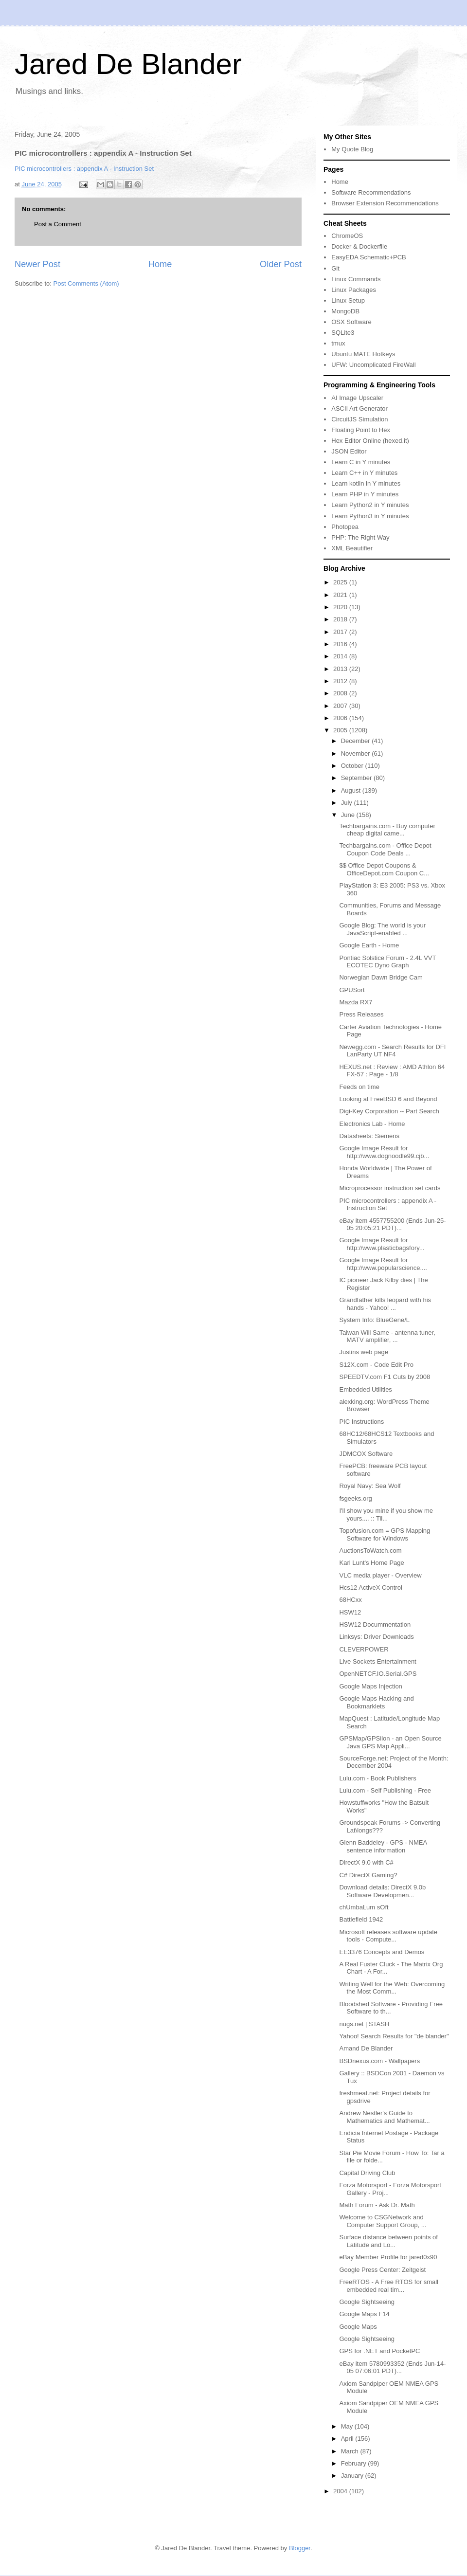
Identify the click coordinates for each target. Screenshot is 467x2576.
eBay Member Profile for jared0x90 (388, 2257)
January (353, 2475)
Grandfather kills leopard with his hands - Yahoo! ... (385, 1303)
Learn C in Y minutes (360, 462)
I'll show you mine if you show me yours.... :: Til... (386, 1514)
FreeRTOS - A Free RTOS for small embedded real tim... (388, 2285)
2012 (341, 681)
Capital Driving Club (367, 2173)
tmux (338, 343)
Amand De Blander (366, 2048)
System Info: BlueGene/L (374, 1320)
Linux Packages (353, 289)
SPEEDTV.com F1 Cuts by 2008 (384, 1376)
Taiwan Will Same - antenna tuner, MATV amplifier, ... (387, 1336)
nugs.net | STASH (364, 2024)
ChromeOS (347, 235)
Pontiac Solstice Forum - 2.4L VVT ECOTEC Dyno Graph (387, 961)
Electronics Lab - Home (372, 1123)
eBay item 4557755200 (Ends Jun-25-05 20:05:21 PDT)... (392, 1224)
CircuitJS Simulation (359, 419)
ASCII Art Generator (359, 408)
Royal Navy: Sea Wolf (369, 1485)
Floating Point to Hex (360, 430)
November (356, 753)
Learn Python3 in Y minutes (370, 516)
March (350, 2451)
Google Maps (358, 2326)
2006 (341, 718)
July (347, 802)
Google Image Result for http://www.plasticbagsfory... (381, 1244)
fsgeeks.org (355, 1498)
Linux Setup (348, 300)
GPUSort (351, 990)
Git (335, 268)
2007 (341, 705)
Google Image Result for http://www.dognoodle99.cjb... (384, 1152)
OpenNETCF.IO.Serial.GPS (377, 1673)
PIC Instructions (361, 1421)
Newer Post (37, 264)
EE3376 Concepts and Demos (381, 1952)
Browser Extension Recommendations (384, 203)
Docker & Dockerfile (359, 246)
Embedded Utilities (365, 1389)
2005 (341, 730)
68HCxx (350, 1599)
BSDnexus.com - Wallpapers (379, 2061)
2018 (341, 619)
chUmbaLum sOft (363, 1907)
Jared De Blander (128, 64)
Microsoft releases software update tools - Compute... (388, 1935)
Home (160, 264)
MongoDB (345, 311)
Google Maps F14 (364, 2314)
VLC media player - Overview (380, 1575)
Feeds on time (359, 1086)
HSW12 (350, 1612)
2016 (341, 644)
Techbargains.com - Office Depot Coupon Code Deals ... (385, 849)
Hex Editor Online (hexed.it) (370, 440)
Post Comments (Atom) (86, 283)
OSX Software (351, 322)
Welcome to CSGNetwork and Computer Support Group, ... (382, 2221)
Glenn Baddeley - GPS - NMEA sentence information (383, 1846)
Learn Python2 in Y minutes (370, 504)
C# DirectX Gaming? (368, 1875)
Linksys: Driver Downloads (376, 1636)
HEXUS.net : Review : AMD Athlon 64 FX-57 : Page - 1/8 (392, 1070)
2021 (341, 595)
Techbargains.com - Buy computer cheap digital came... (387, 829)
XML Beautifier (352, 548)
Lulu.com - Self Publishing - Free (385, 1790)
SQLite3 (342, 332)
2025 (341, 582)
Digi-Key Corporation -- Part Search (389, 1111)
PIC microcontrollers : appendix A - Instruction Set (84, 168)
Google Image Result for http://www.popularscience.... (383, 1263)
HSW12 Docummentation (375, 1624)
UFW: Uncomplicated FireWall (373, 364)
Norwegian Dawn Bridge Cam (380, 977)
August (351, 790)
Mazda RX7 (355, 1002)
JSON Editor (348, 451)
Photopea (345, 526)
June (349, 814)
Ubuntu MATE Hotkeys (363, 354)
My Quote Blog (352, 149)
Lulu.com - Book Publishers (377, 1778)
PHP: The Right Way (360, 537)
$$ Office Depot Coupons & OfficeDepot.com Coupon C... (384, 869)
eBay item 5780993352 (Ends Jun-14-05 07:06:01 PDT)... (392, 2367)
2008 (341, 693)
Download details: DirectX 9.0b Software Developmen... (382, 1891)
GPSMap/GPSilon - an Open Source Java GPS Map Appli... (390, 1742)
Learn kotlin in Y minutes (365, 483)
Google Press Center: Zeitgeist (382, 2269)
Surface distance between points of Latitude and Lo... (388, 2241)
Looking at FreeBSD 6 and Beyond (388, 1099)
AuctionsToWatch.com (370, 1550)
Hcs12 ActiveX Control (370, 1587)
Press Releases (361, 1014)
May (348, 2426)
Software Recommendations (371, 192)
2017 (341, 631)
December (356, 740)
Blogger (299, 2548)
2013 (341, 668)
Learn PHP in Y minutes (364, 494)
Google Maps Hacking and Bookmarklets (376, 1702)
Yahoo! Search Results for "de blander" (394, 2036)
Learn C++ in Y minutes (364, 472)
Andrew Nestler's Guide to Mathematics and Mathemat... (384, 2116)
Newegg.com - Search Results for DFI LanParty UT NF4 (392, 1050)
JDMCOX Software (366, 1453)
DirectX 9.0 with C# (366, 1862)
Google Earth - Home (369, 945)
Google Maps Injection (370, 1686)
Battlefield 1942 (361, 1919)
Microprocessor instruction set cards (389, 1188)
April (348, 2438)
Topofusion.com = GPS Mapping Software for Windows (384, 1534)
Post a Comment (57, 224)
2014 (341, 656)
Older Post (281, 264)
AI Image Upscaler (357, 397)
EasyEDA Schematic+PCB (368, 257)
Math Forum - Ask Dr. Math (376, 2205)
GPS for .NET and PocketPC (379, 2351)
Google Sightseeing (366, 2301)
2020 (341, 607)
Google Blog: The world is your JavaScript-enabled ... (382, 929)
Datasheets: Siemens (369, 1136)
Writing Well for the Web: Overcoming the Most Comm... (392, 1987)
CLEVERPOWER (363, 1649)
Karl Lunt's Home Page (371, 1562)
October (353, 765)
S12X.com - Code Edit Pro (376, 1364)
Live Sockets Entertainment (377, 1661)
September (357, 777)
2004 (341, 2491)
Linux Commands (355, 279)
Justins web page (363, 1352)
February (354, 2463)
